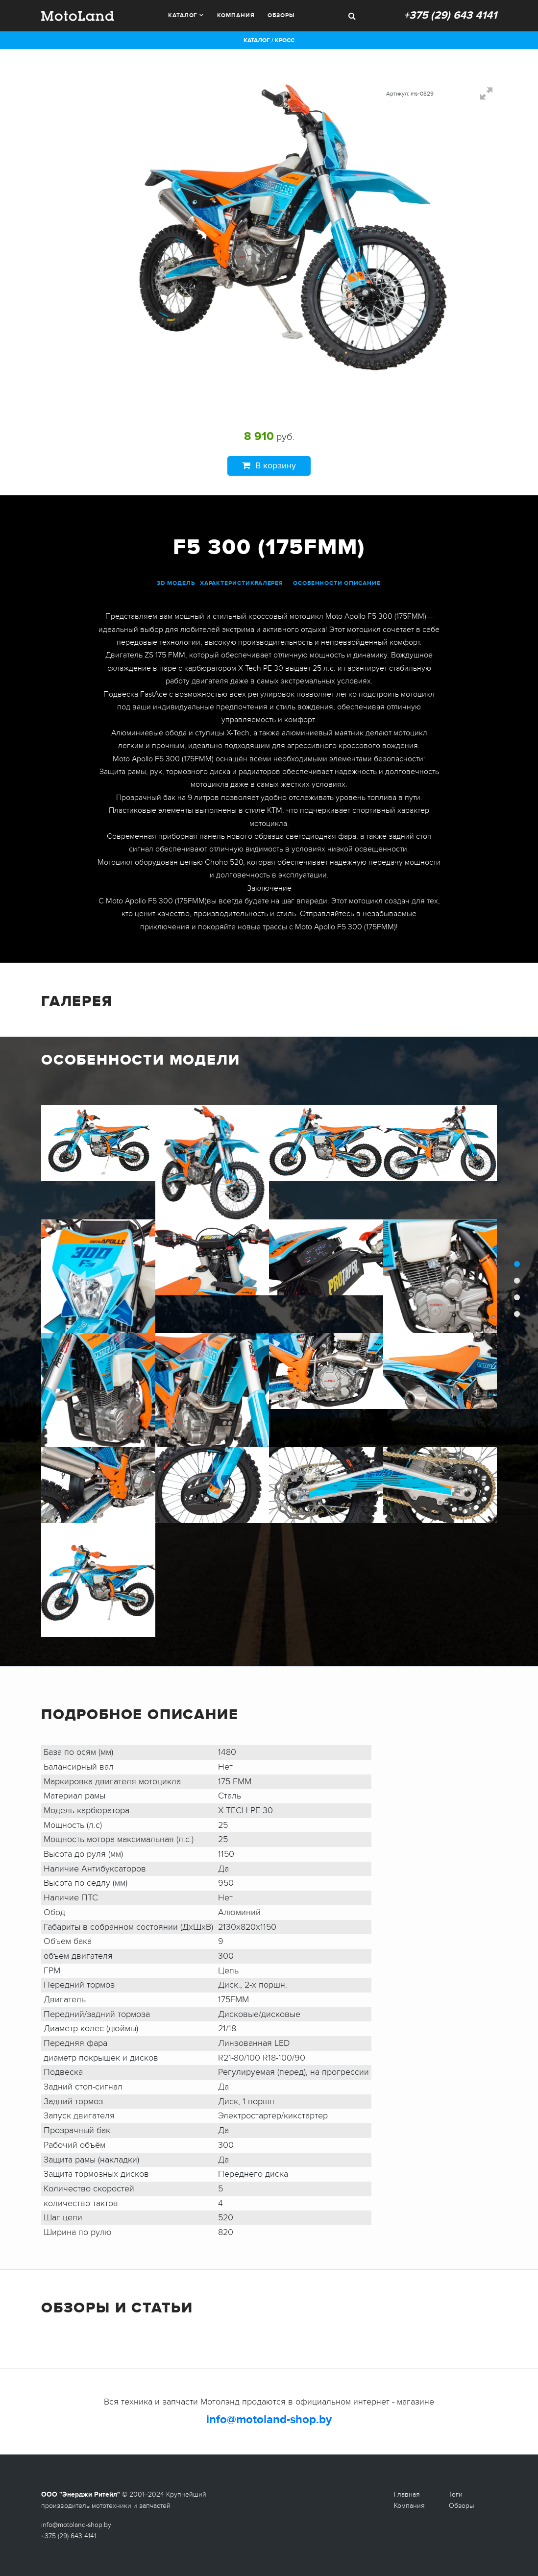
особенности (317, 583)
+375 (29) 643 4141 (450, 15)
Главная (407, 2494)
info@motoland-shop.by (269, 2419)
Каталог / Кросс (269, 40)
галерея (269, 583)
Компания (235, 15)
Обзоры (281, 15)
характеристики (230, 583)
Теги (456, 2494)
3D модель (176, 583)
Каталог (182, 15)
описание (362, 583)
